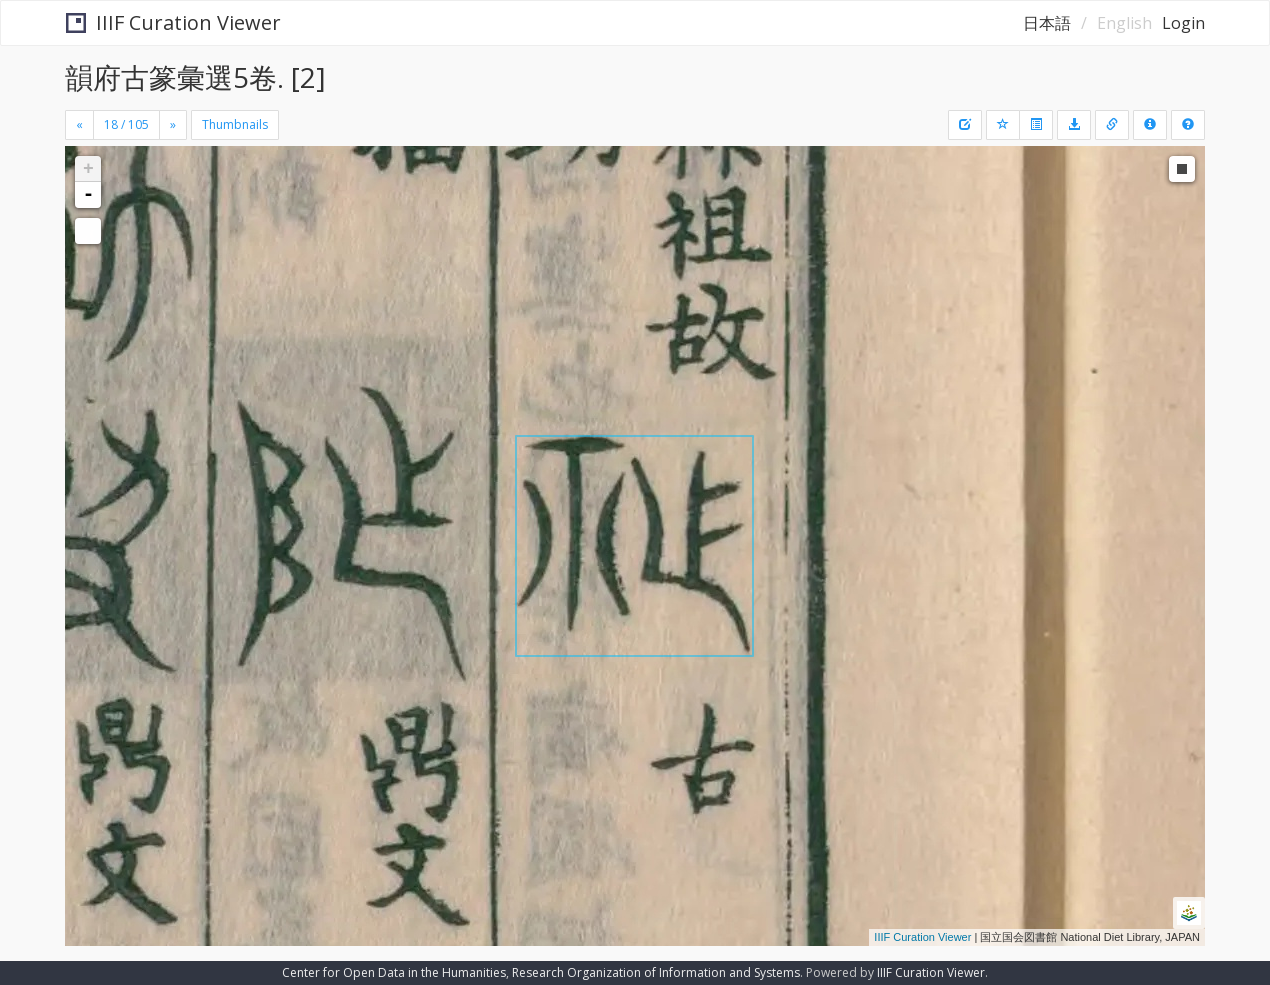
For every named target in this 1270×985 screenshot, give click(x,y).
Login (1183, 23)
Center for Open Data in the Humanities (394, 972)
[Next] (173, 125)
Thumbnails (235, 124)
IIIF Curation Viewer (173, 22)
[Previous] (79, 125)
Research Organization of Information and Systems (656, 972)
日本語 (1047, 23)
